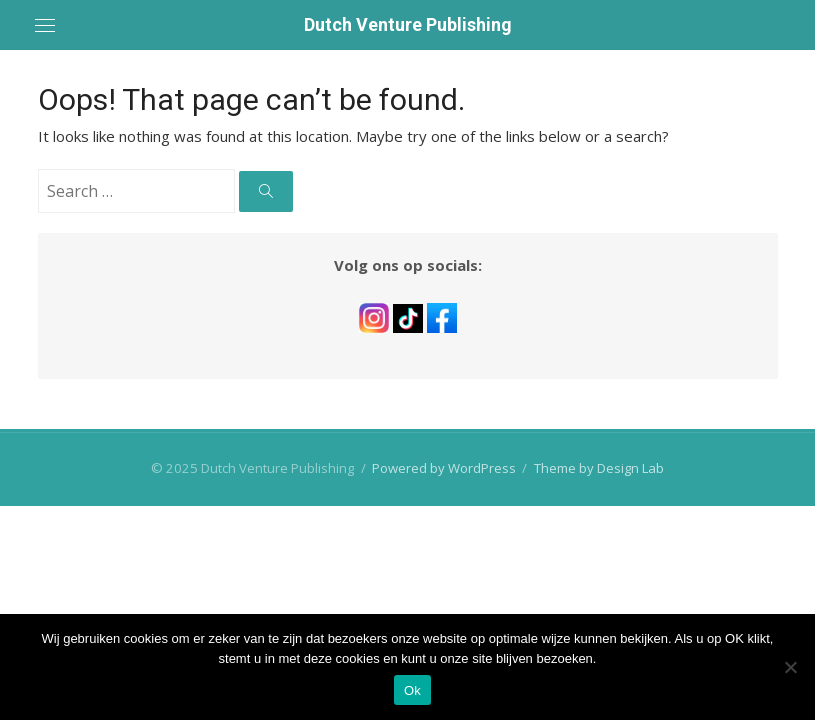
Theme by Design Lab (599, 468)
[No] (790, 667)
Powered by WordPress (444, 468)
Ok (412, 690)
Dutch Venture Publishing (408, 24)
